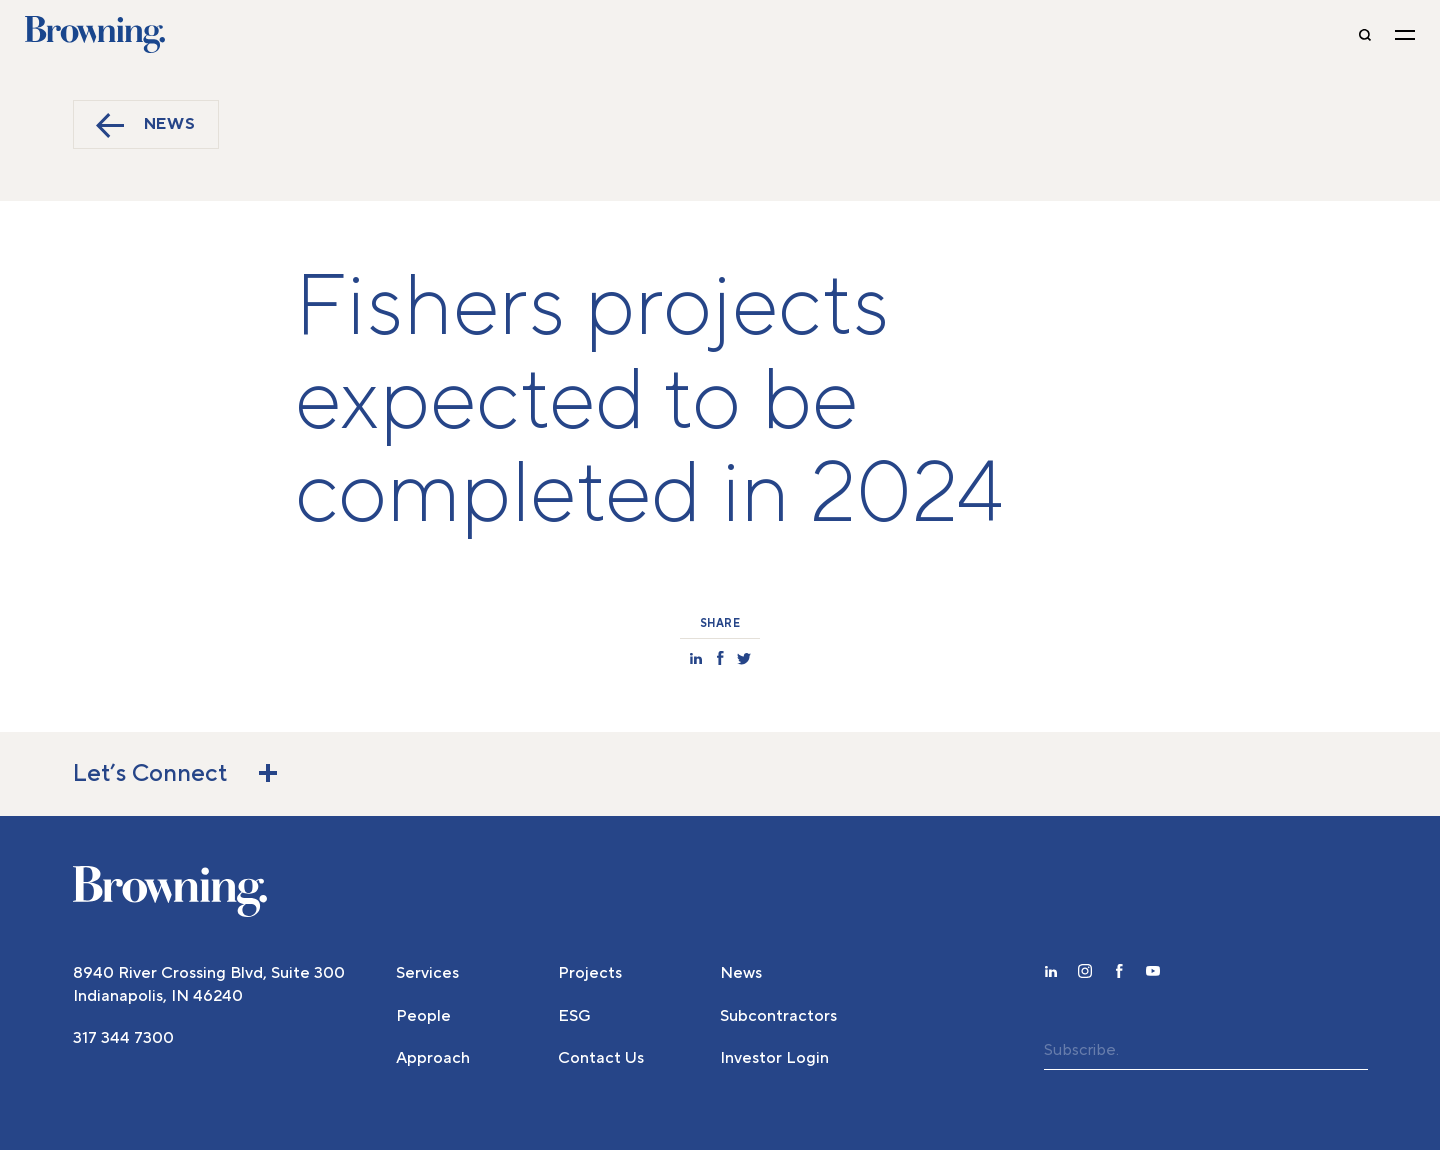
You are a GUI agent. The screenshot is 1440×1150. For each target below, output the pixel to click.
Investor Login (774, 1058)
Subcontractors (778, 1016)
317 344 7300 (123, 1038)
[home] (170, 892)
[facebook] (1119, 974)
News (146, 125)
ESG (574, 1016)
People (423, 1016)
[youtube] (1153, 974)
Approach (433, 1058)
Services (427, 973)
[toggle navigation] (1405, 35)
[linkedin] (1051, 974)
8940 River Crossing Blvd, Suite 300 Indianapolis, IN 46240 (209, 984)
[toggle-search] (1365, 35)
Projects (590, 973)
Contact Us (601, 1058)
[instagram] (1085, 974)
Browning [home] (95, 35)
